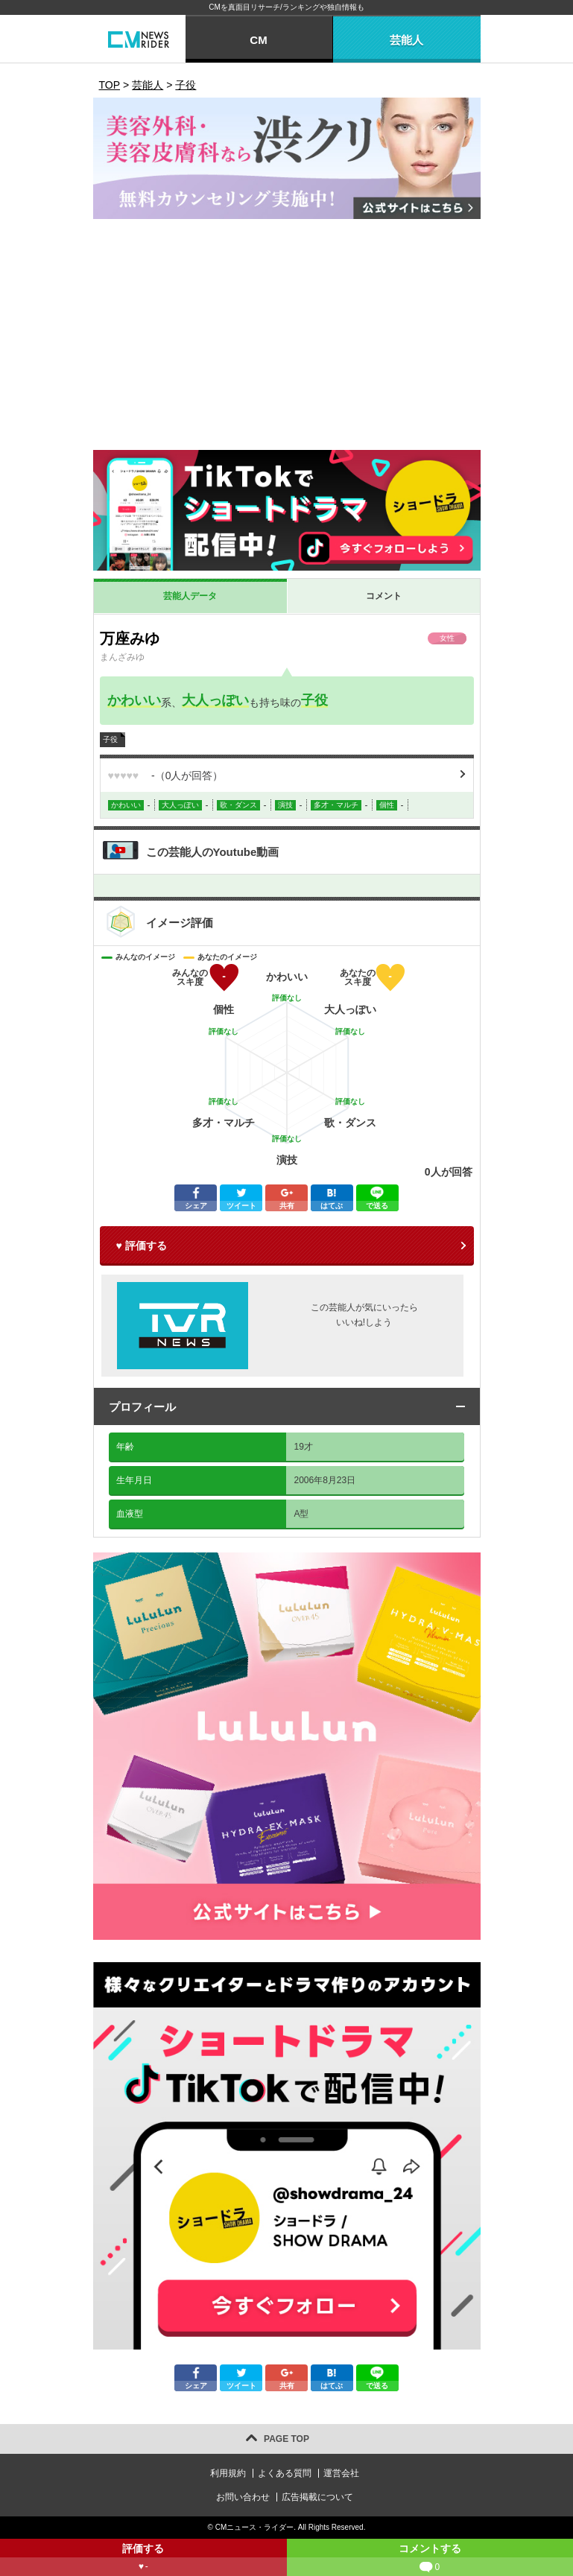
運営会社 (341, 2473)
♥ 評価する (141, 1245)
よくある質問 (284, 2473)
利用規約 (228, 2473)
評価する (143, 2559)
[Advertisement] (287, 338)
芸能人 (406, 40)
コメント (384, 596)
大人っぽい (215, 700)
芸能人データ (190, 596)
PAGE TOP (286, 2439)
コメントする (430, 2559)
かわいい (134, 700)
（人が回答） (166, 775)
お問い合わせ (243, 2497)
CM (258, 40)
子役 (314, 700)
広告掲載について (317, 2497)
